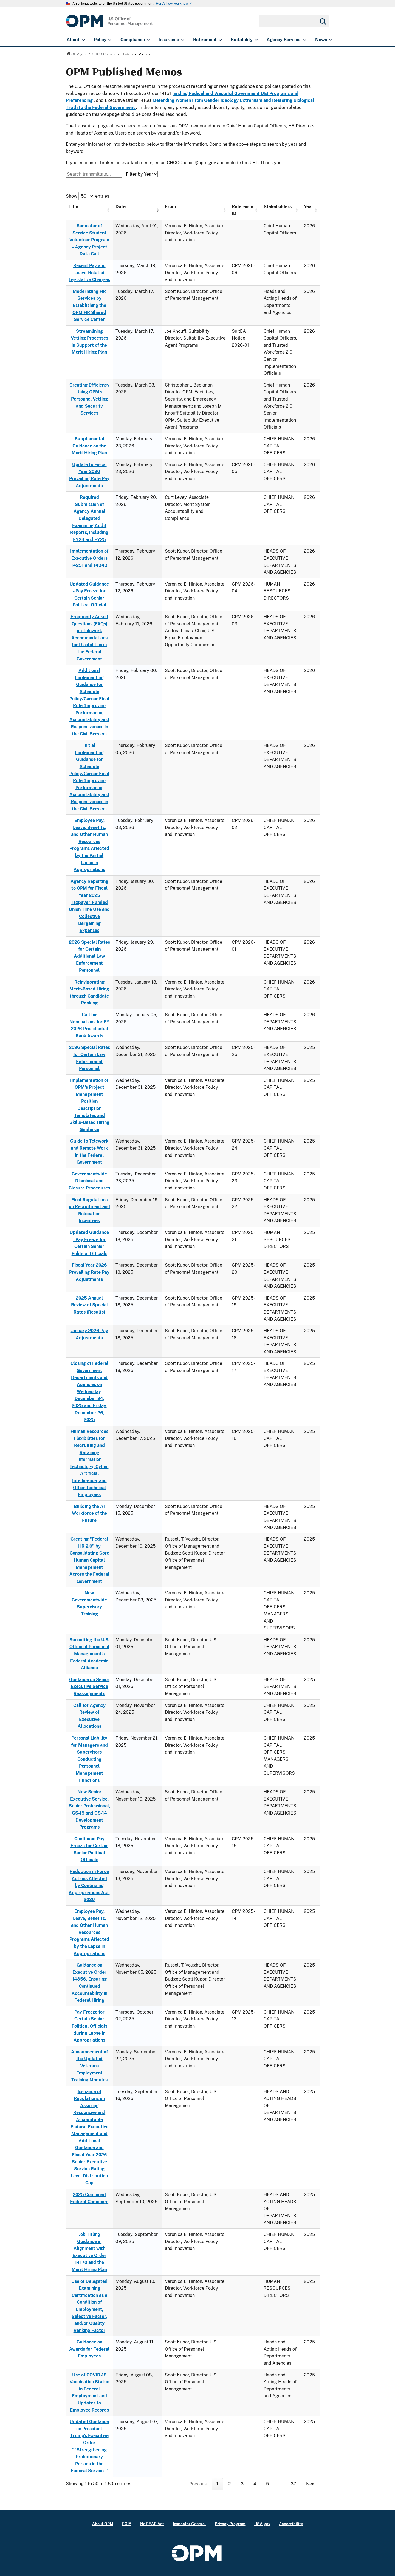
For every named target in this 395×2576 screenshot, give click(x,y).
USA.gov (262, 2523)
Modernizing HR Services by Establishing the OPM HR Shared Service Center (89, 305)
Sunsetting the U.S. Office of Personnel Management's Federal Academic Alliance (89, 1653)
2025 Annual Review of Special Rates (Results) (89, 1305)
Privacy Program (230, 2523)
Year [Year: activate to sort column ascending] (308, 206)
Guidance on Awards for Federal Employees (89, 2349)
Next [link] (311, 2484)
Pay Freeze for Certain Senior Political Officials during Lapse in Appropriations (89, 2026)
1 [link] (217, 2484)
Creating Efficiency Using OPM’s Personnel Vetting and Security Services (89, 399)
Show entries (87, 196)
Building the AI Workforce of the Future (89, 1513)
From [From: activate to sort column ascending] (170, 206)
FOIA (126, 2523)
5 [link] (267, 2484)
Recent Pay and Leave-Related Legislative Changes (89, 272)
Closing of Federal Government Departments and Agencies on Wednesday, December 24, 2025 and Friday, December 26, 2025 (89, 1391)
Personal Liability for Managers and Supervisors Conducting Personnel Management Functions (89, 1759)
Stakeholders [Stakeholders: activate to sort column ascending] (278, 206)
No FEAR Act (152, 2523)
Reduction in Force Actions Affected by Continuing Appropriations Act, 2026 (89, 1885)
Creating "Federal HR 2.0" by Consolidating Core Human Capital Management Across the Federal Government (89, 1560)
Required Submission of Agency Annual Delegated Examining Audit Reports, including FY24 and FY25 (89, 518)
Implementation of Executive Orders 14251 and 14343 (89, 558)
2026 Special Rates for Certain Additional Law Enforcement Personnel (89, 956)
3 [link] (242, 2484)
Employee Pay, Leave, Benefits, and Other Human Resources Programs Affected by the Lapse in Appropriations (89, 1932)
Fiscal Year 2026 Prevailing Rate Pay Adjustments (89, 1272)
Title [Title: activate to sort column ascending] (73, 206)
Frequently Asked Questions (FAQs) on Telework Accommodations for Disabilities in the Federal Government (89, 638)
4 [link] (254, 2484)
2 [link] (229, 2484)
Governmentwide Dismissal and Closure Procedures (89, 1181)
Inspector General (189, 2523)
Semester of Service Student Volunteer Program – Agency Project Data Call (89, 239)
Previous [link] (198, 2484)
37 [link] (293, 2484)
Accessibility (291, 2523)
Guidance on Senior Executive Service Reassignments (89, 1686)
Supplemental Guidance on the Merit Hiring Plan (89, 445)
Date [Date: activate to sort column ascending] (120, 206)
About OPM (102, 2523)
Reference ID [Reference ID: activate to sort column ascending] (242, 210)
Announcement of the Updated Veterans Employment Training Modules (89, 2065)
